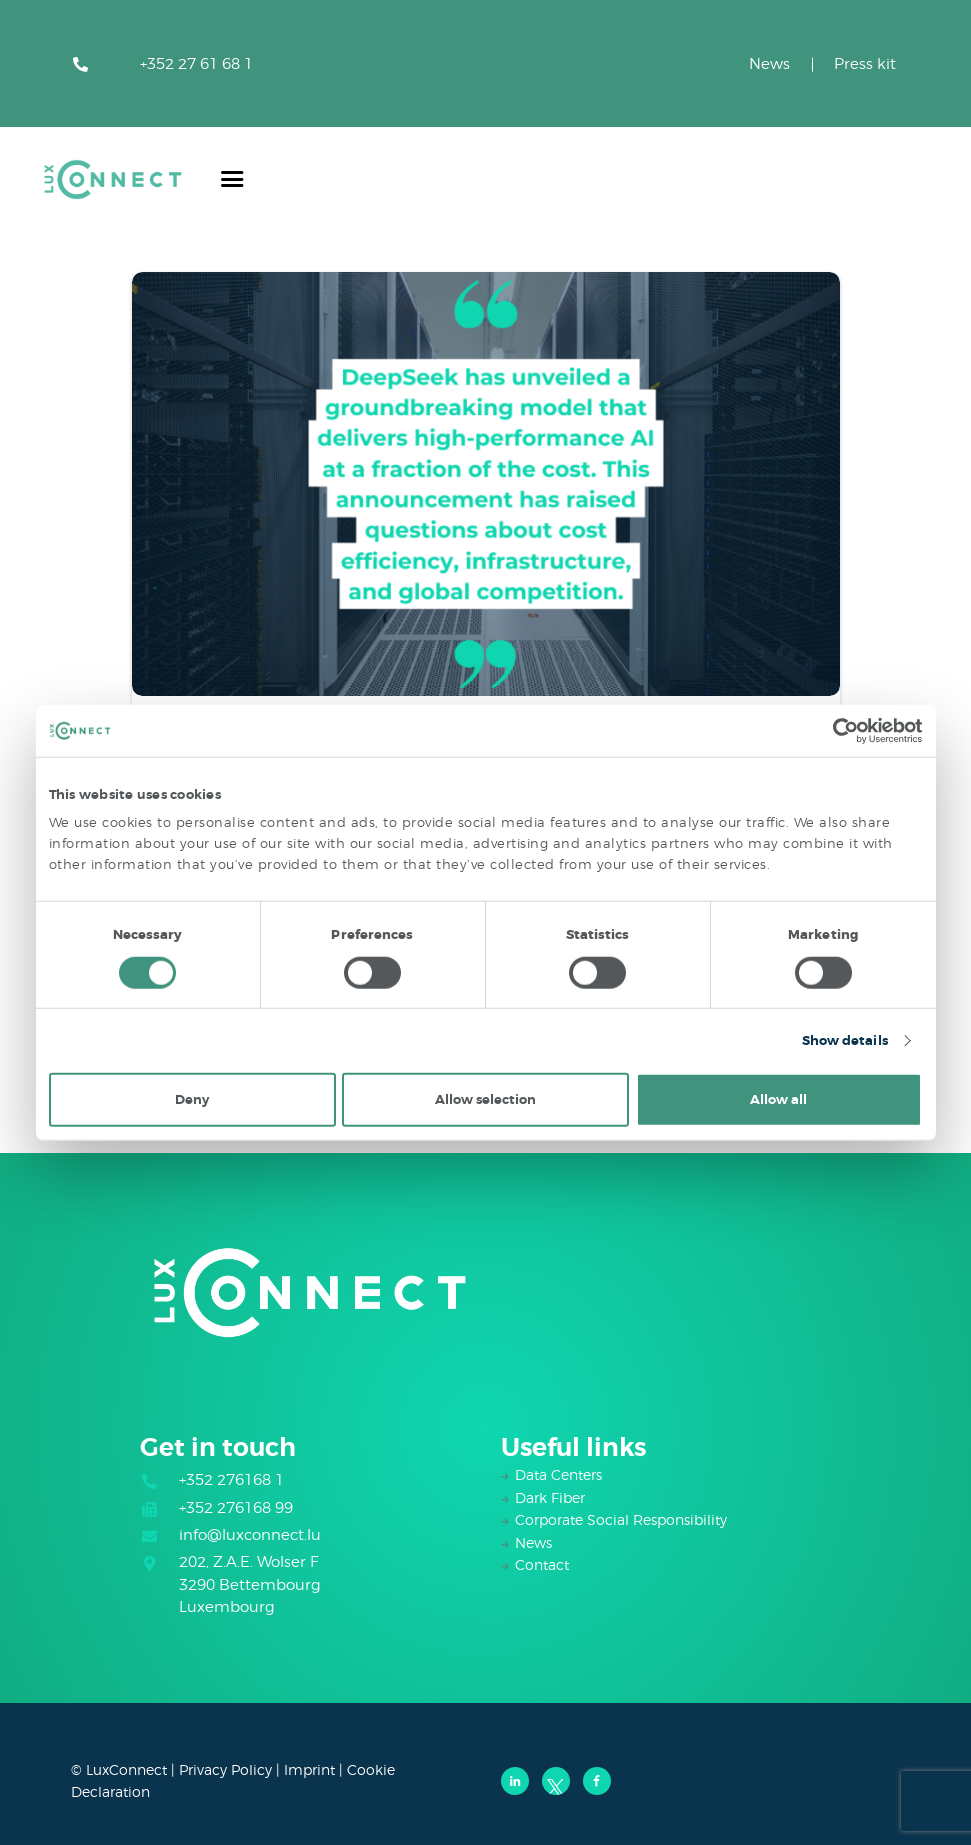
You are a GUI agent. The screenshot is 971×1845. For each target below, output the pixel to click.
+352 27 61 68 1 (196, 64)
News (769, 64)
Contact (542, 1564)
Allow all (778, 1099)
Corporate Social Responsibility (621, 1519)
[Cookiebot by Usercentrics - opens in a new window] (834, 730)
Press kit (865, 64)
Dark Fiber (550, 1497)
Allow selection (485, 1099)
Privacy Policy (225, 1769)
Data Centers (558, 1474)
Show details (845, 1040)
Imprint (309, 1769)
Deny (192, 1099)
